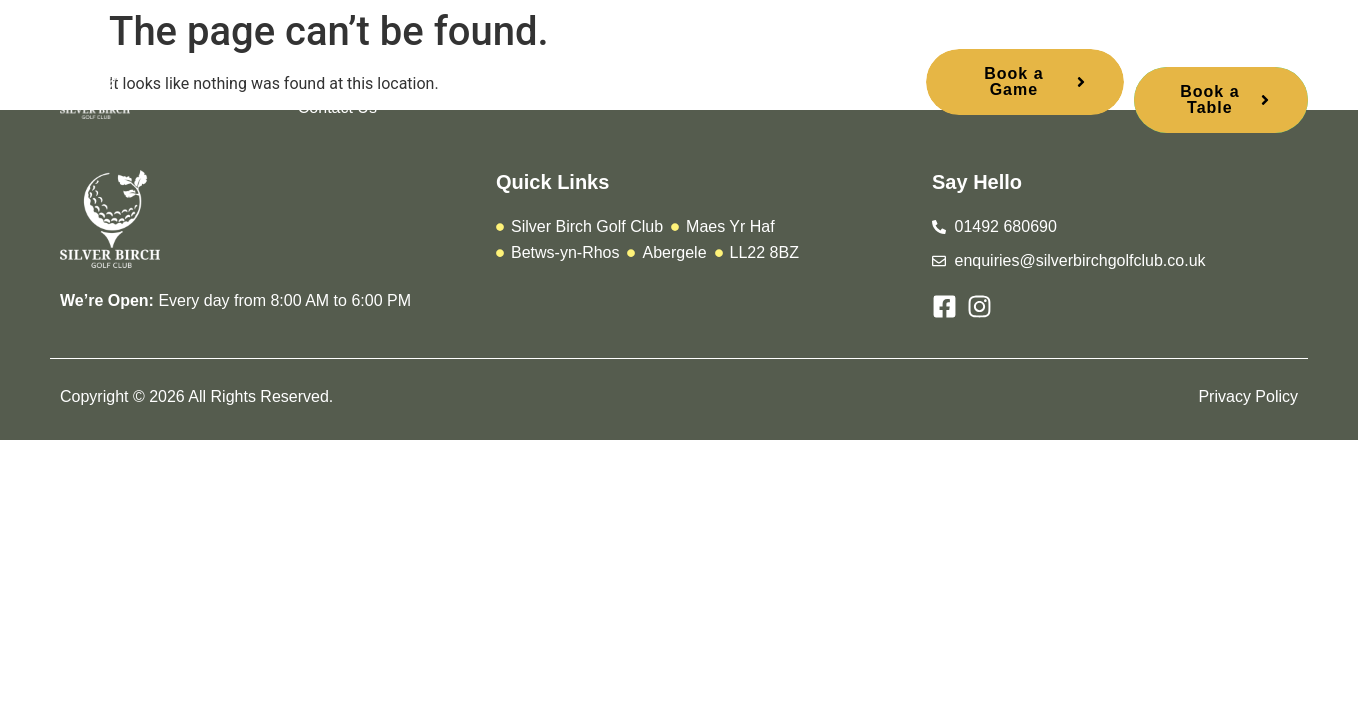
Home (319, 62)
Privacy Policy (1248, 396)
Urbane (606, 62)
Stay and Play (721, 62)
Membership (496, 62)
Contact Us (337, 107)
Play (396, 62)
